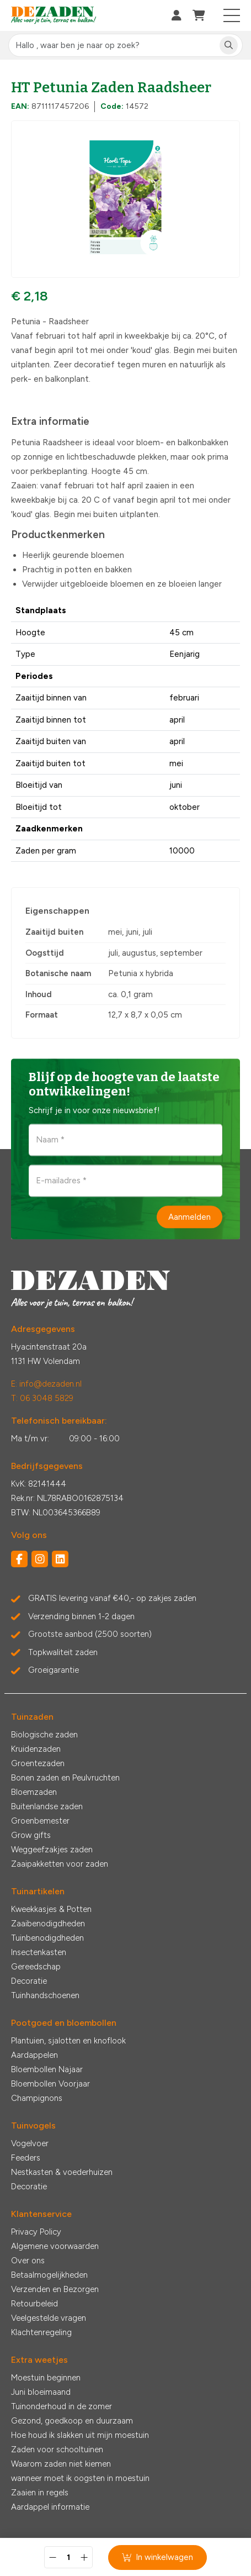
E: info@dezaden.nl (46, 1384)
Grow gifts (31, 1835)
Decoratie (29, 1981)
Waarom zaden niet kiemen (61, 2464)
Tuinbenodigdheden (47, 1938)
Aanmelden (189, 1216)
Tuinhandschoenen (45, 1995)
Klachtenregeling (41, 2332)
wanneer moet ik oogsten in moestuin (80, 2478)
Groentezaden (38, 1763)
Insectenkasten (38, 1952)
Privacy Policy (36, 2232)
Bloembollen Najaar (47, 2069)
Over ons (28, 2261)
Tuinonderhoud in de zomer (61, 2406)
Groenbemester (40, 1821)
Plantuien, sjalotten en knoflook (68, 2041)
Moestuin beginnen (46, 2378)
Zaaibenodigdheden (48, 1924)
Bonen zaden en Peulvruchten (65, 1778)
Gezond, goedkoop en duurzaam (72, 2421)
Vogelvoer (30, 2143)
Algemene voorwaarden (55, 2246)
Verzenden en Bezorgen (55, 2289)
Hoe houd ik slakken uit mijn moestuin (80, 2435)
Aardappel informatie (50, 2507)
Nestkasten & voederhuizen (62, 2172)
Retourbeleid (34, 2304)
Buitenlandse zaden (47, 1806)
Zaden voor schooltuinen (57, 2449)
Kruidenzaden (36, 1749)
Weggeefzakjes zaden (52, 1850)
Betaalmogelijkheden (49, 2275)
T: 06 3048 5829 (42, 1398)
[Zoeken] (229, 45)
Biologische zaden (44, 1735)
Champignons (36, 2098)
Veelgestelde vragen (48, 2318)
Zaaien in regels (39, 2493)
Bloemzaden (34, 1792)
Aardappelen (34, 2055)
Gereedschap (36, 1967)
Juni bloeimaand (41, 2392)
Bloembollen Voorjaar (50, 2084)
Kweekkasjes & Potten (51, 1909)
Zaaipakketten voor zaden (59, 1864)
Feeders (25, 2158)
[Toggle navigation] (232, 15)
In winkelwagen (157, 2557)
